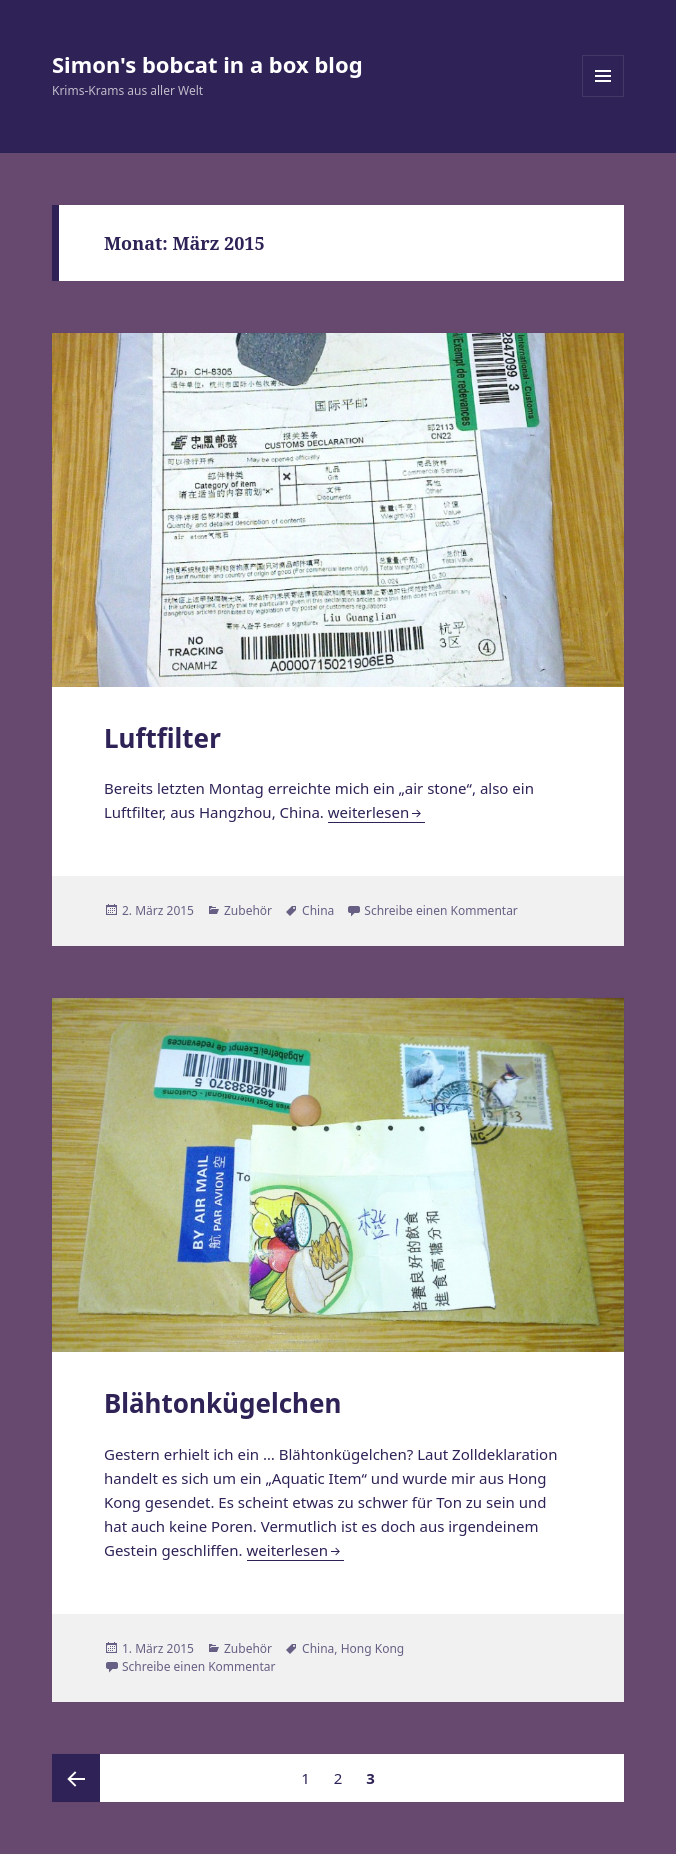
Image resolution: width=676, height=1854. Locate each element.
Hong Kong (373, 1648)
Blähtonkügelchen (222, 1403)
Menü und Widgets (603, 96)
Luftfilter (162, 738)
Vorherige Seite (76, 1778)
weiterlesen (368, 812)
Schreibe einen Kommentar (441, 910)
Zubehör (248, 910)
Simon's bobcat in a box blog (207, 64)
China (318, 910)
